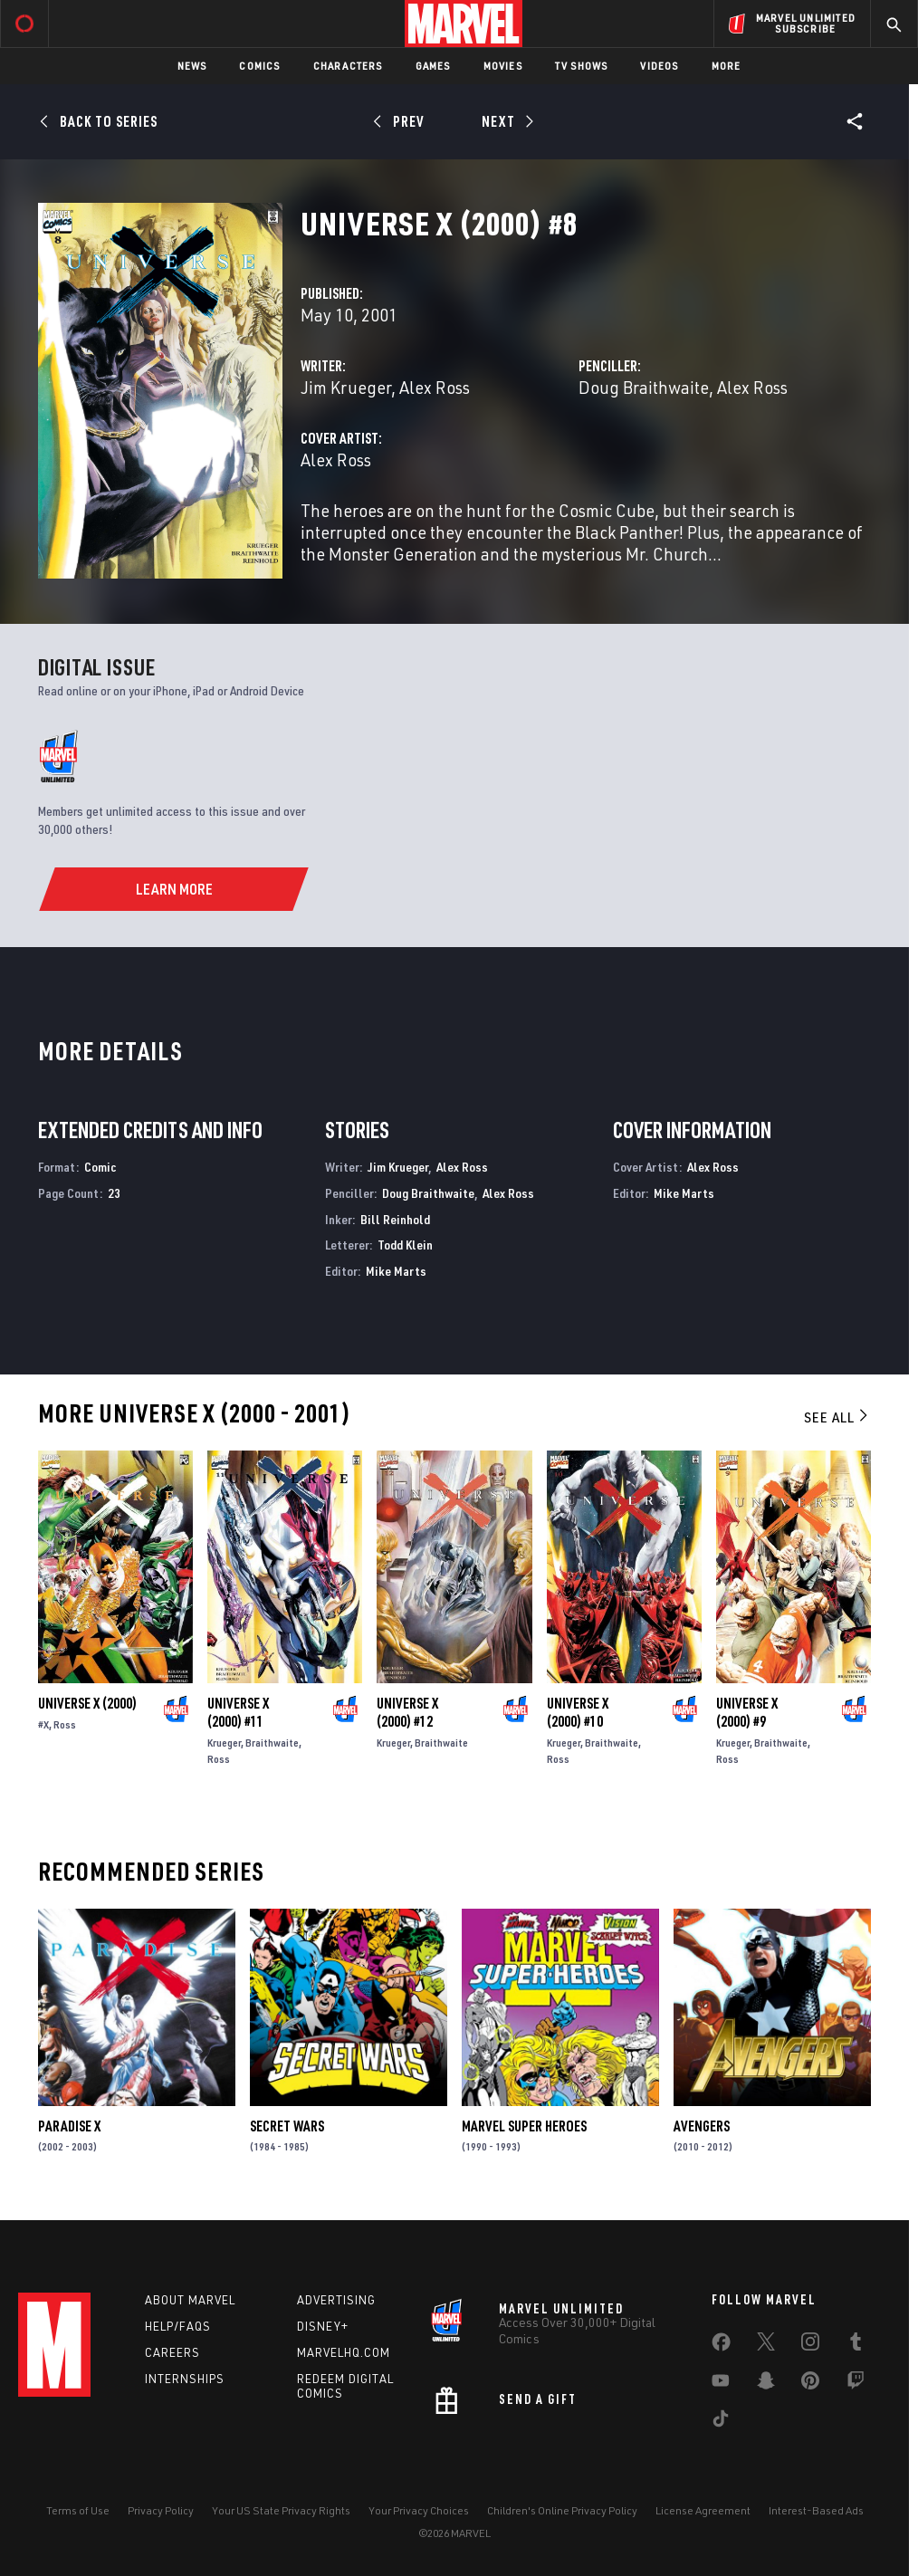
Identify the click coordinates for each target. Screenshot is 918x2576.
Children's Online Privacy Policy (562, 2510)
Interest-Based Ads (816, 2510)
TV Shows (581, 65)
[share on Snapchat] (766, 2384)
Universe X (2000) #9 (747, 1712)
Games (433, 65)
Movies (502, 65)
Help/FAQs (178, 2326)
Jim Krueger (346, 387)
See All (837, 1417)
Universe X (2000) (87, 1703)
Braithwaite (272, 1742)
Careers (172, 2352)
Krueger (224, 1742)
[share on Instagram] (810, 2345)
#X (43, 1724)
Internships (185, 2378)
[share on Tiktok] (721, 2422)
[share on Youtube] (721, 2384)
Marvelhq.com (343, 2352)
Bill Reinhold (395, 1219)
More (726, 65)
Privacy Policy (161, 2510)
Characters (348, 65)
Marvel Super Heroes (524, 2126)
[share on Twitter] (766, 2345)
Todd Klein (405, 1244)
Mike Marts (396, 1270)
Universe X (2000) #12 (407, 1712)
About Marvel (190, 2300)
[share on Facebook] (721, 2346)
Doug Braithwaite (644, 387)
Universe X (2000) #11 (238, 1712)
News (192, 65)
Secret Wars (287, 2126)
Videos (659, 65)
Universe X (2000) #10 (577, 1712)
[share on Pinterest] (810, 2384)
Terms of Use (78, 2510)
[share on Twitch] (855, 2384)
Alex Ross (434, 387)
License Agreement (703, 2510)
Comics (259, 65)
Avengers (702, 2126)
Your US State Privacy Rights (281, 2510)
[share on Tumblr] (855, 2345)
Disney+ (323, 2326)
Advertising (336, 2300)
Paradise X (69, 2126)
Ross (64, 1724)
